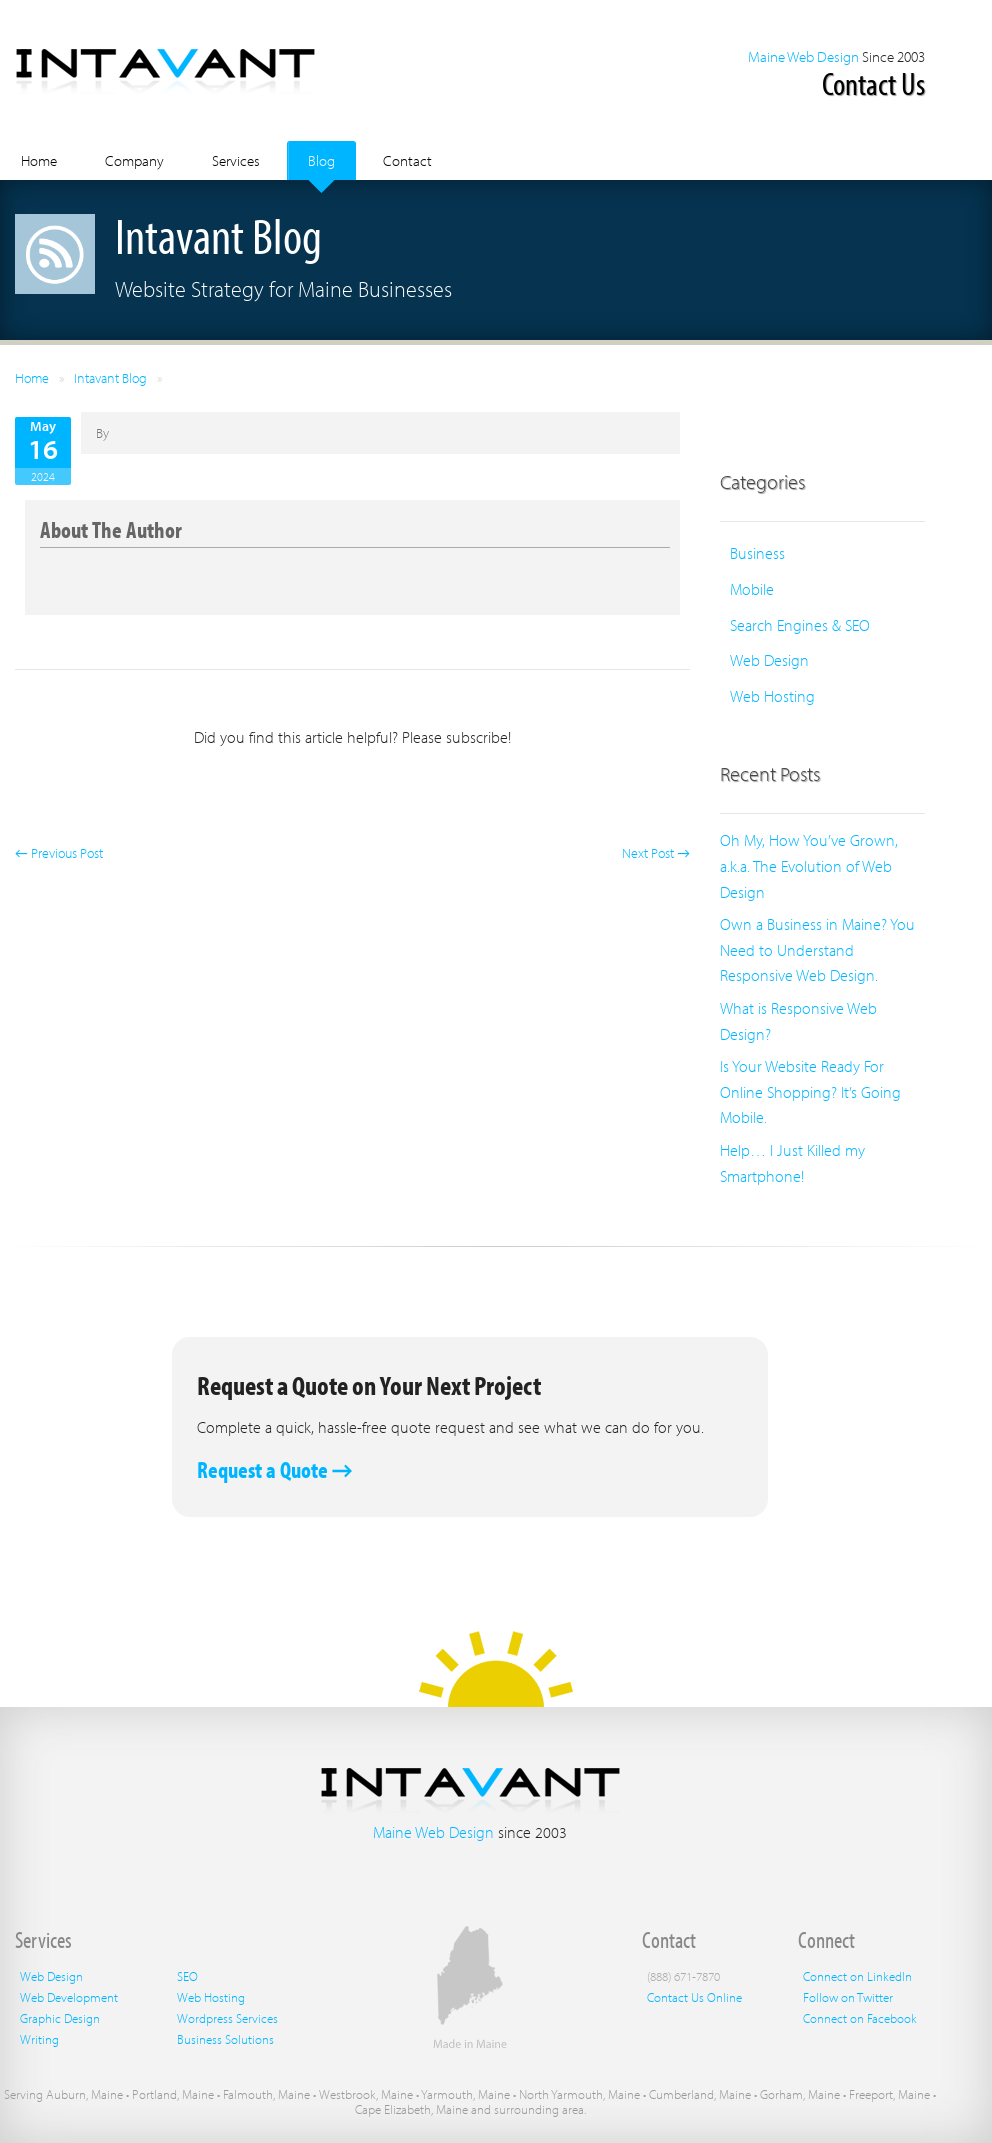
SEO (187, 1976)
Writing (39, 2039)
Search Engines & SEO (800, 625)
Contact (407, 160)
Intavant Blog (110, 378)
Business (757, 553)
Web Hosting (772, 696)
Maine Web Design (803, 56)
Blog (321, 160)
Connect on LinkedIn (857, 1976)
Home (39, 160)
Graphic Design (60, 2018)
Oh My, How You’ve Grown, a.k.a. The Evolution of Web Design (809, 865)
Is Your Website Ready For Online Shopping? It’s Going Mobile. (810, 1091)
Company (134, 160)
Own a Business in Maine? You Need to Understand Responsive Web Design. (817, 949)
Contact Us (873, 83)
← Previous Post (59, 853)
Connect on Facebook (860, 2018)
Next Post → (656, 853)
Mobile (752, 589)
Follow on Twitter (848, 1997)
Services (236, 160)
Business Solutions (225, 2039)
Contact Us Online (694, 1997)
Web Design (769, 660)
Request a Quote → (275, 1469)
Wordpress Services (227, 2018)
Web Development (69, 1997)
